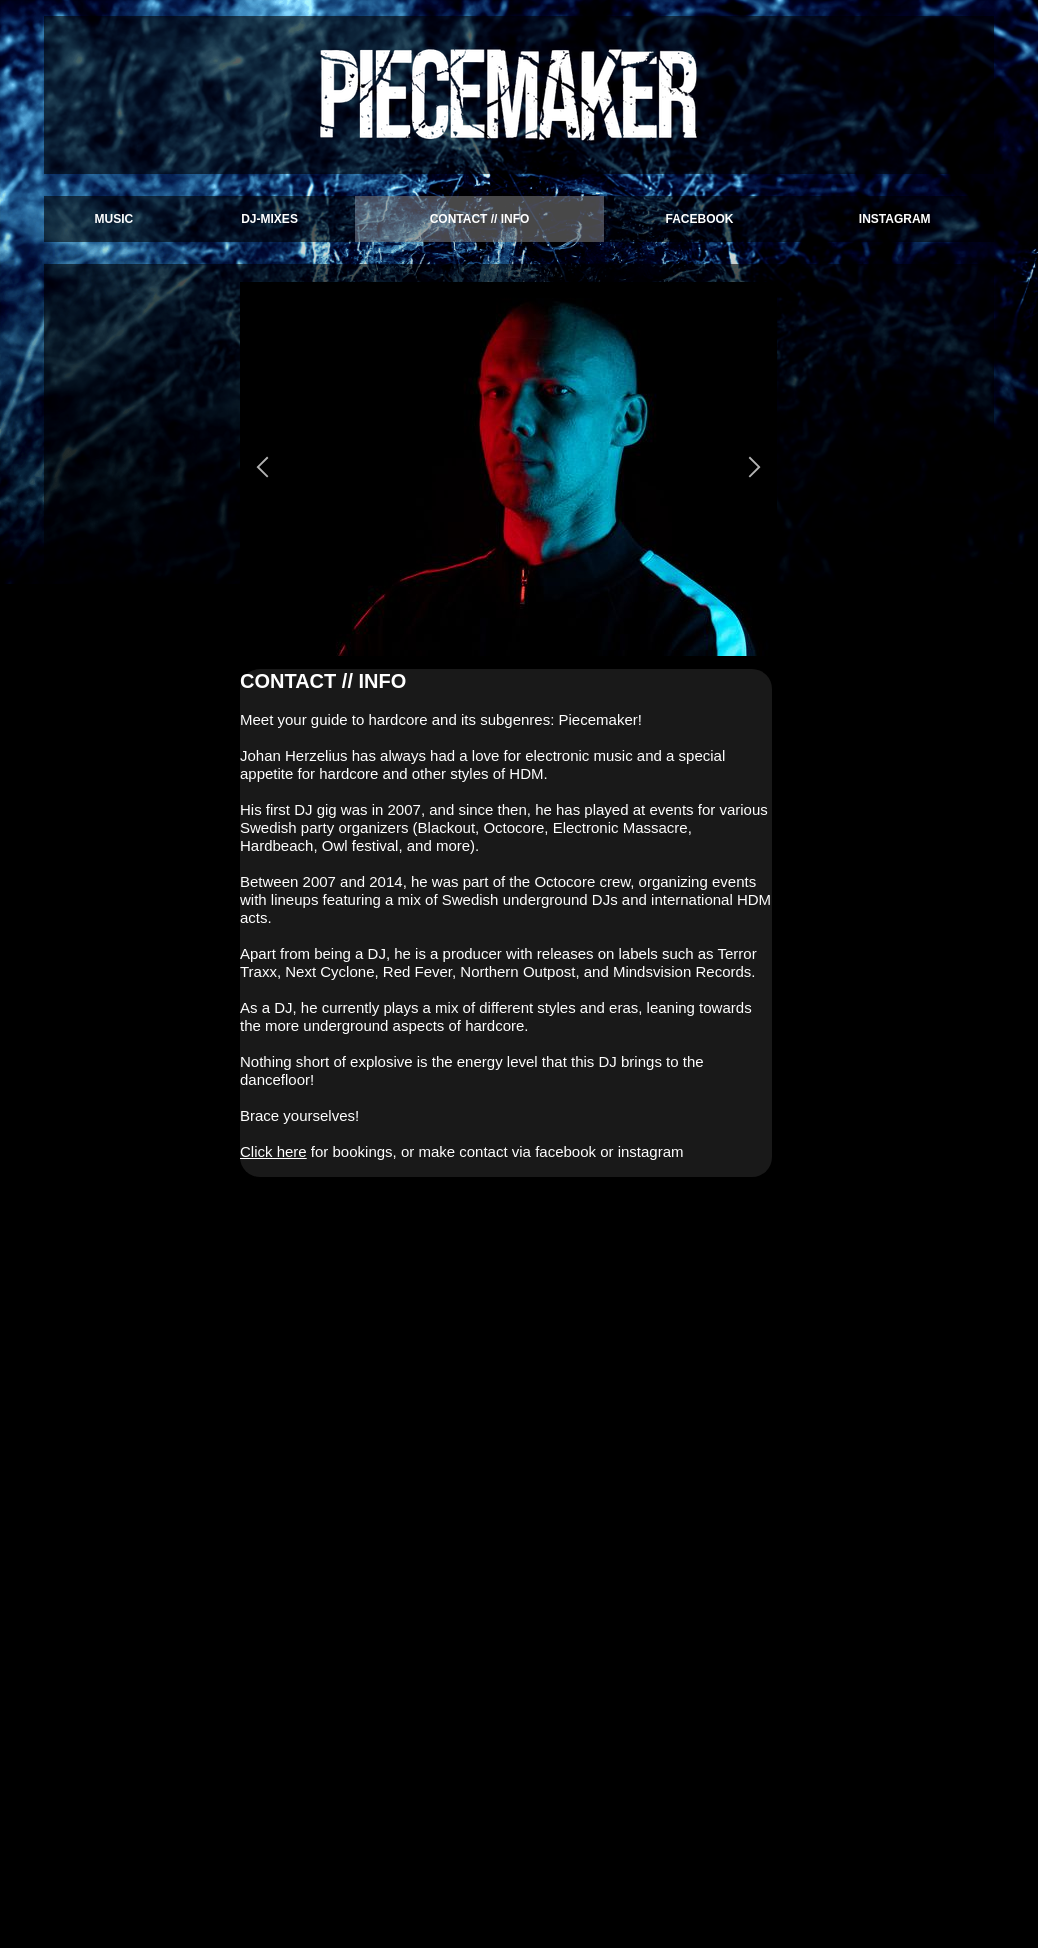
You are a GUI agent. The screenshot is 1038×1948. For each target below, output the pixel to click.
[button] (262, 469)
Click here (273, 1151)
